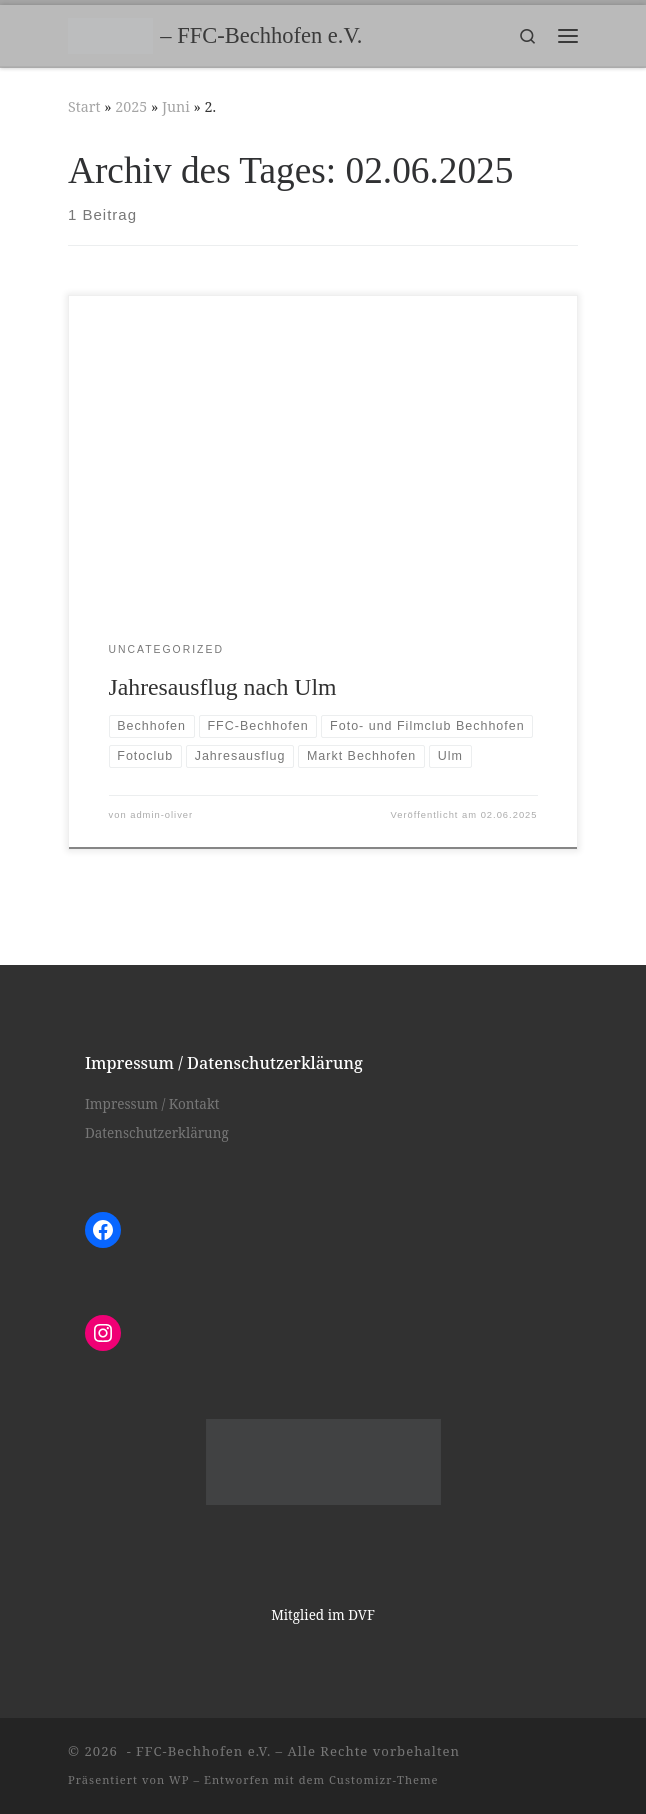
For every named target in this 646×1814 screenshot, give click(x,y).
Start (84, 106)
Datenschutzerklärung (157, 1133)
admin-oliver (161, 815)
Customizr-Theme (384, 1779)
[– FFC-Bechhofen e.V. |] (110, 33)
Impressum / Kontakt (152, 1104)
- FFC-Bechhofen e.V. (196, 1751)
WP (179, 1779)
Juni (176, 106)
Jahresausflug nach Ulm (223, 687)
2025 (131, 106)
